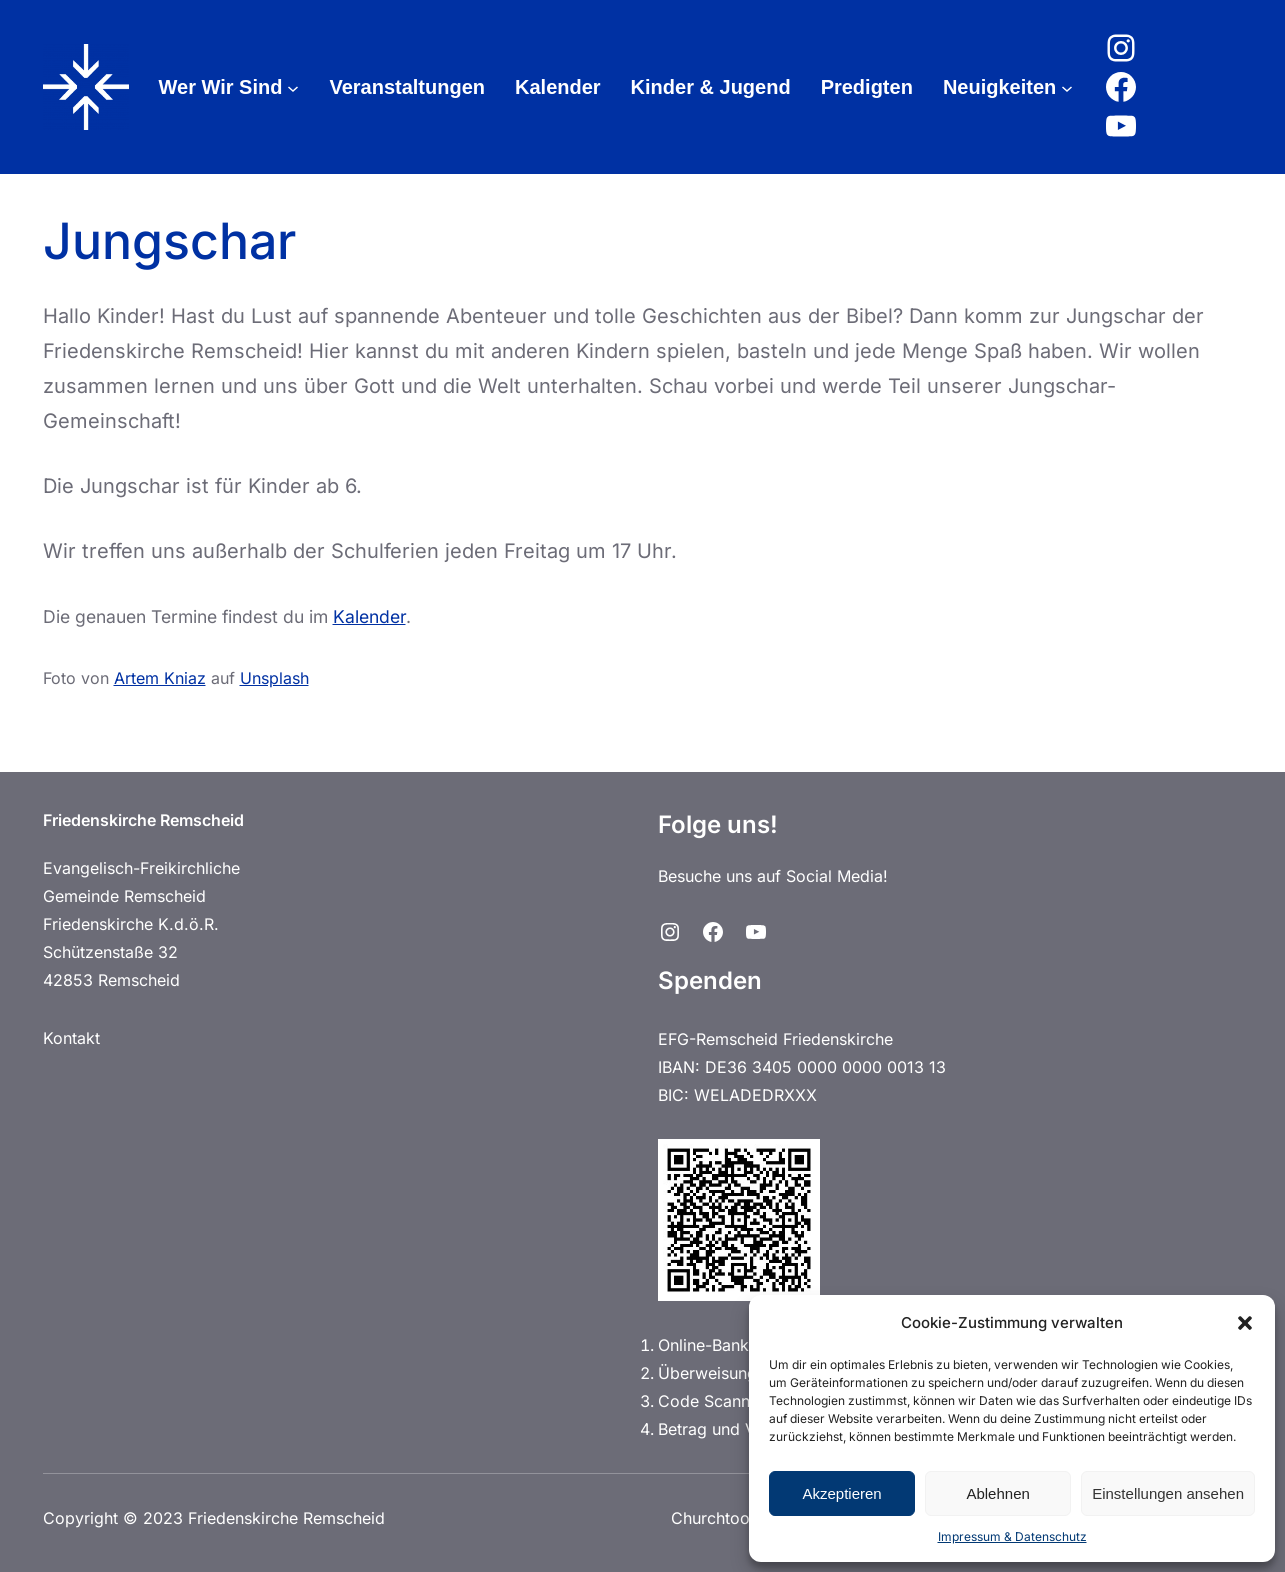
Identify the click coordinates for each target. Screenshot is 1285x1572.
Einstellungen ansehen (1168, 1493)
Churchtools (716, 1518)
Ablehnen (997, 1493)
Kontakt (71, 1038)
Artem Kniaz (160, 678)
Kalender (369, 616)
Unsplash (274, 678)
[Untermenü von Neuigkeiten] (1067, 87)
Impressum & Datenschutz (1012, 1536)
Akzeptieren (841, 1493)
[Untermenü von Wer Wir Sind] (293, 87)
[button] (1245, 1323)
